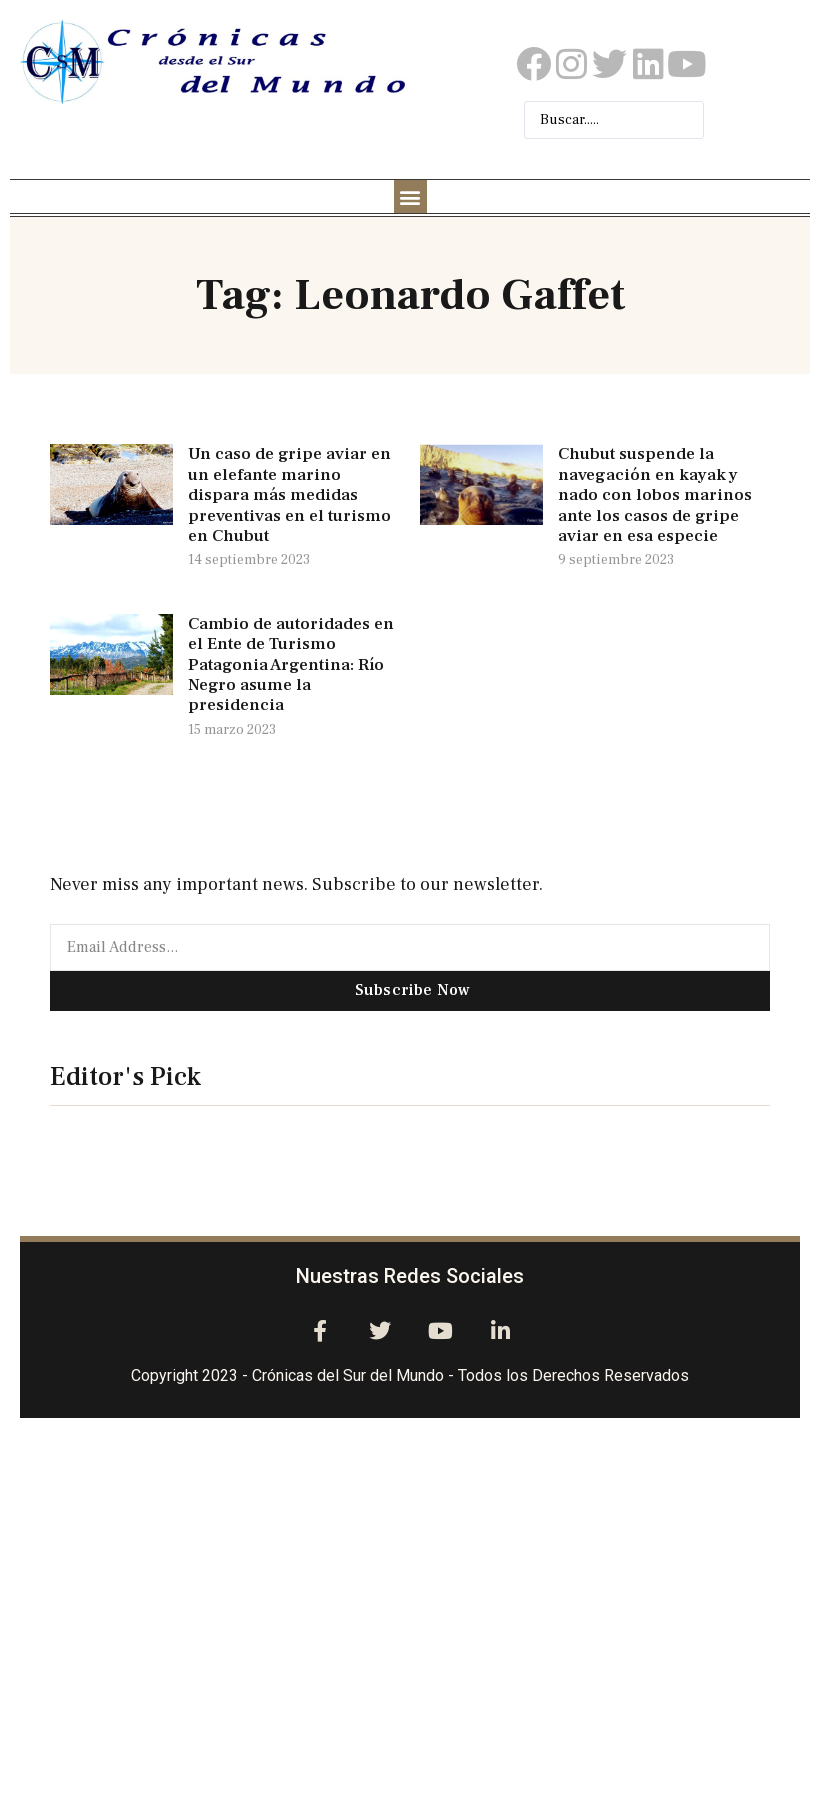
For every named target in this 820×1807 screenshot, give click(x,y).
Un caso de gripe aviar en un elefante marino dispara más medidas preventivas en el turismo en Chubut (289, 495)
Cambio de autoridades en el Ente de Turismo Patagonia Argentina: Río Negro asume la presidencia (291, 665)
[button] (410, 196)
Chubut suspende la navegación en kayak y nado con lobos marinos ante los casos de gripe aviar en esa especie (655, 495)
